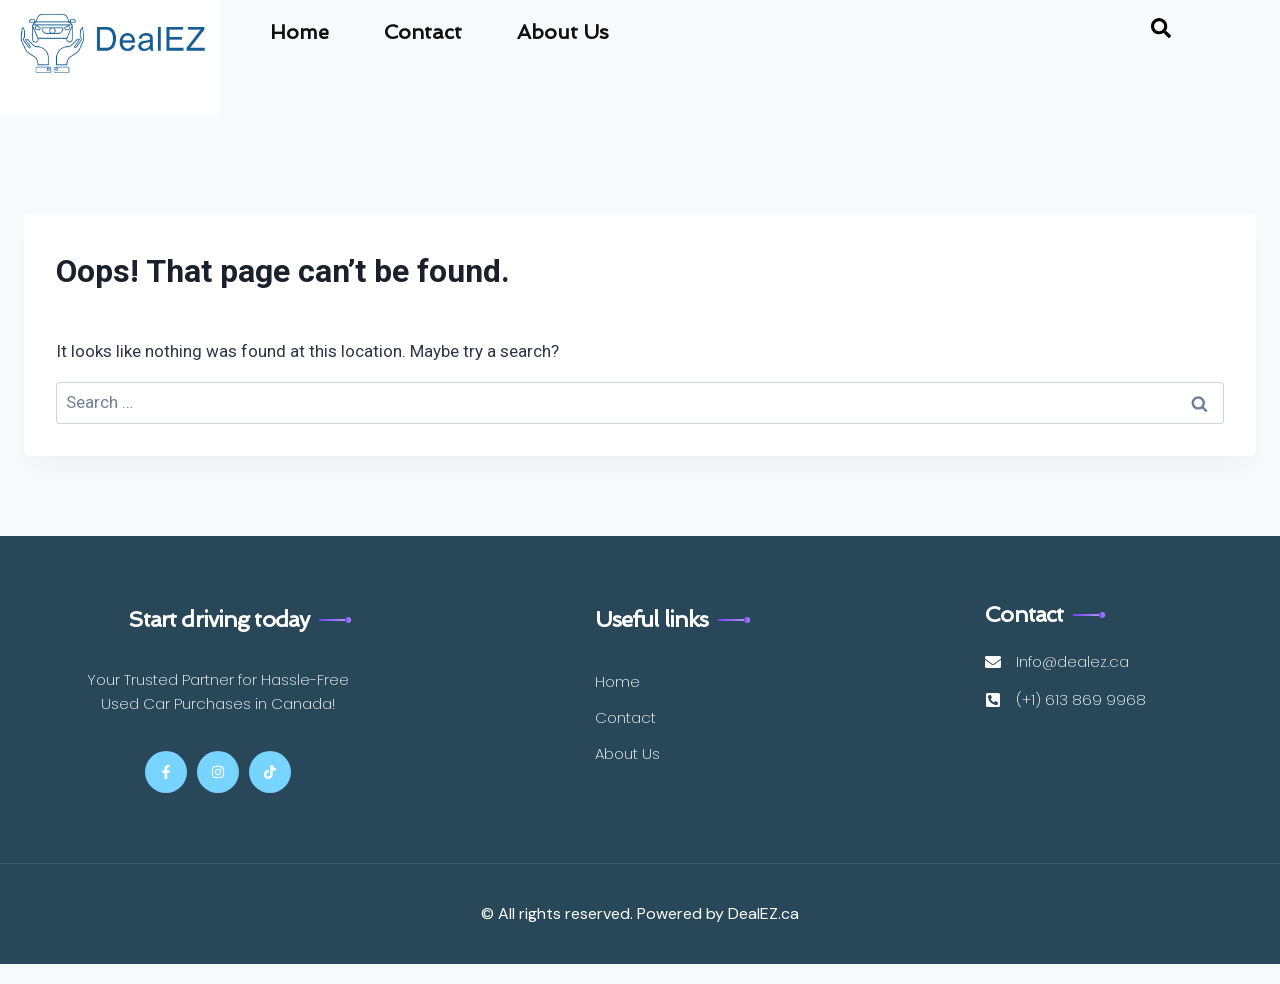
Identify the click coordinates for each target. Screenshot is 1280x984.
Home (299, 32)
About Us (563, 32)
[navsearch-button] (1161, 32)
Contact (423, 32)
